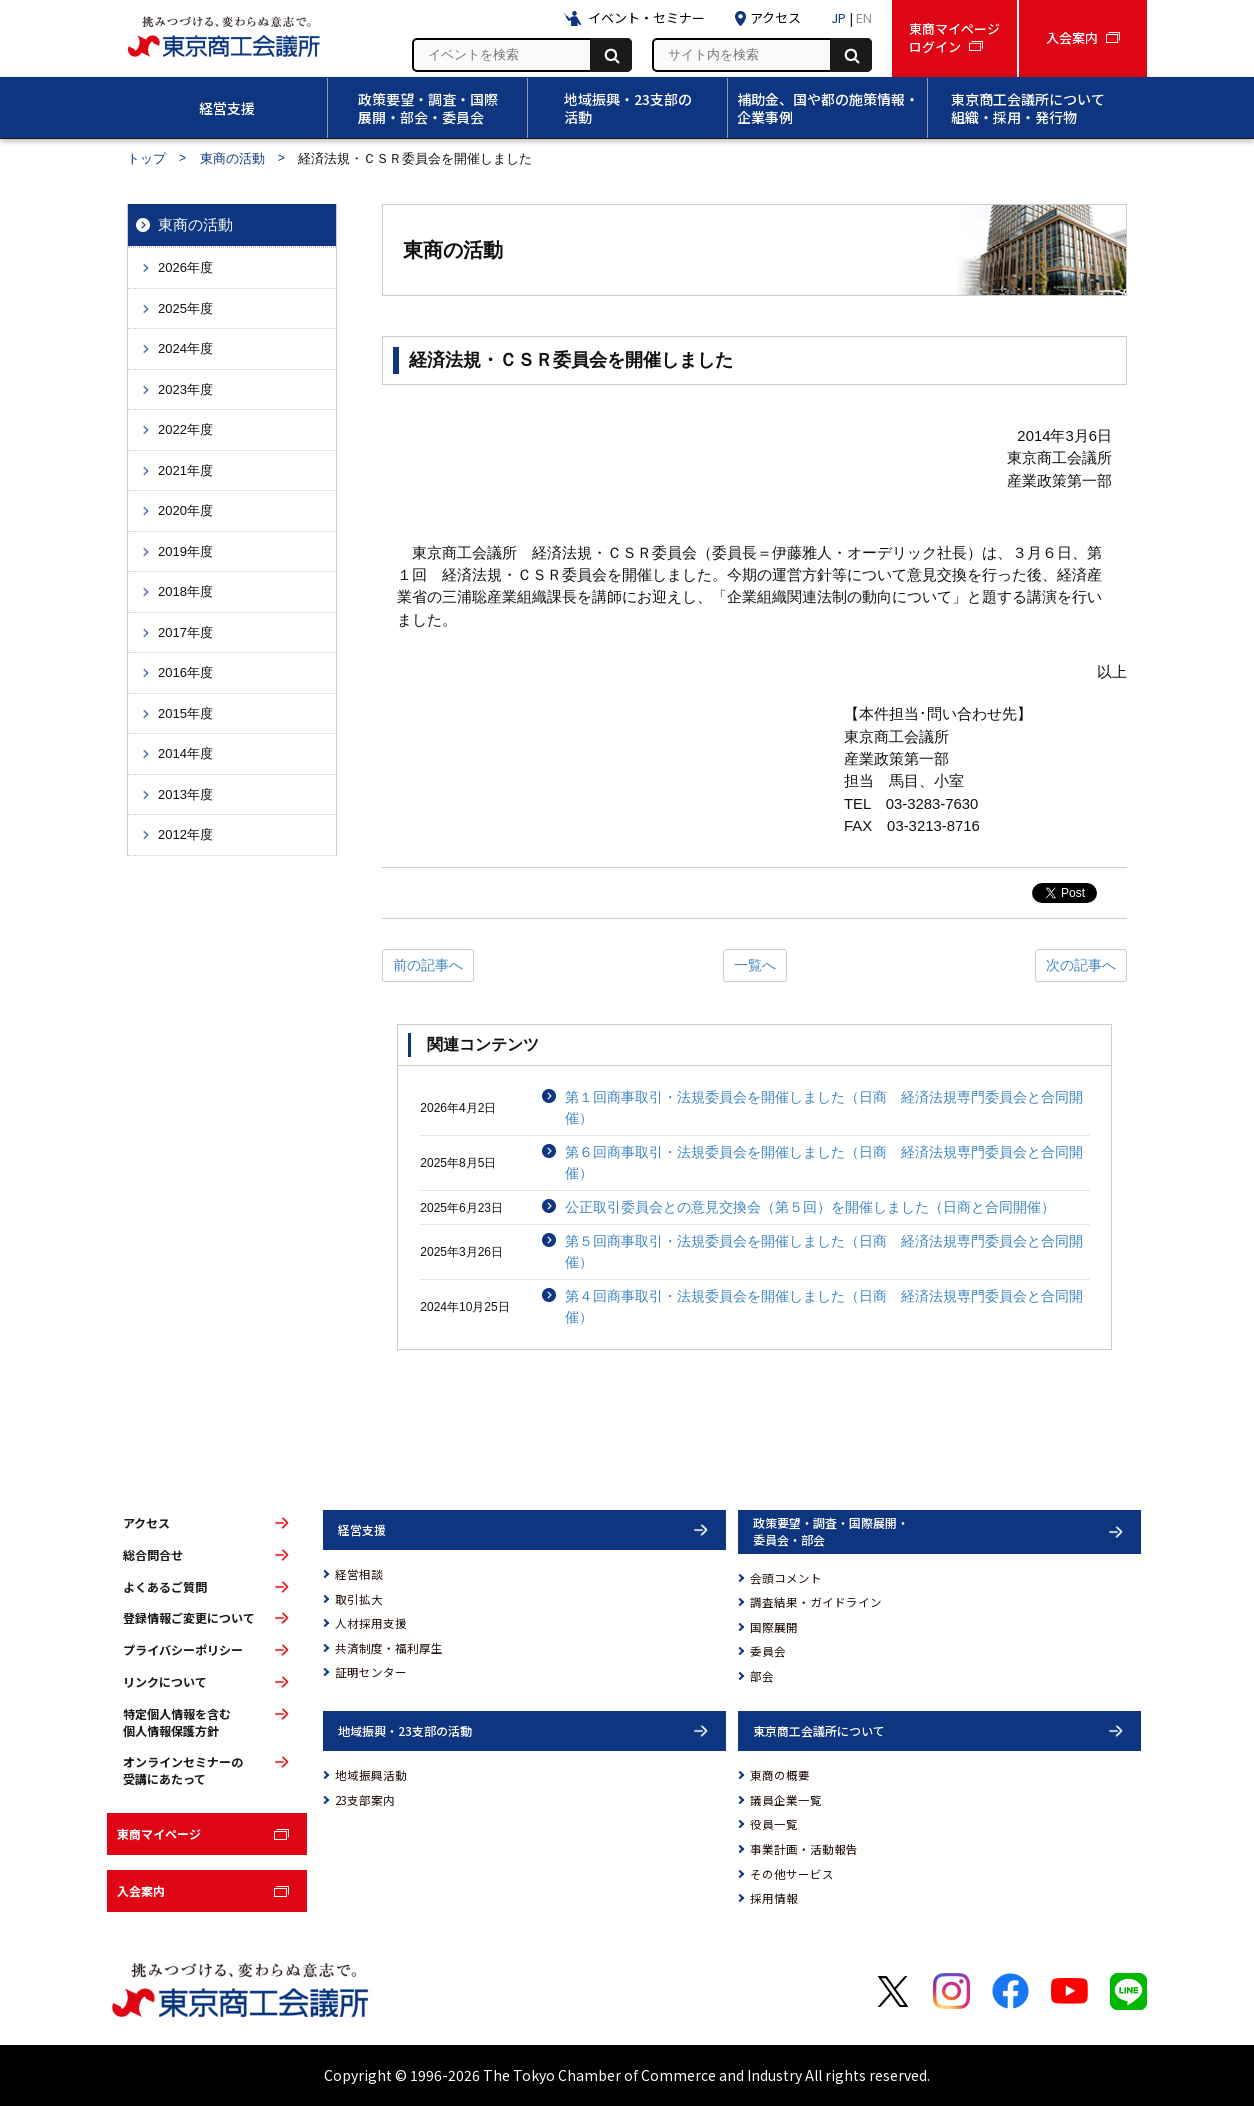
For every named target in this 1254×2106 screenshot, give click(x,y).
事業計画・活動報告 (804, 1849)
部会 (762, 1676)
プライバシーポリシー (183, 1650)
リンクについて (165, 1682)
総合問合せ (153, 1555)
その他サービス (792, 1874)
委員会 (768, 1651)
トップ (146, 158)
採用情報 (774, 1898)
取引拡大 (359, 1599)
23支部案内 (365, 1800)
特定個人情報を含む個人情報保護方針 (177, 1722)
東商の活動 (232, 158)
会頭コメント (786, 1578)
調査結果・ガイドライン (816, 1602)
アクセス (146, 1523)
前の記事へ (428, 965)
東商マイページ (159, 1833)
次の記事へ (1081, 965)
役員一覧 (774, 1824)
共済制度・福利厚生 (389, 1648)
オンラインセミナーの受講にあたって (183, 1770)
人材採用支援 (371, 1623)
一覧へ (755, 965)
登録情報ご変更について (189, 1618)
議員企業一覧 (786, 1800)
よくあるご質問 (165, 1587)
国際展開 (774, 1627)
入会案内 (141, 1890)
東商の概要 (780, 1775)
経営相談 (359, 1574)
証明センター (371, 1672)
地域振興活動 (371, 1775)
